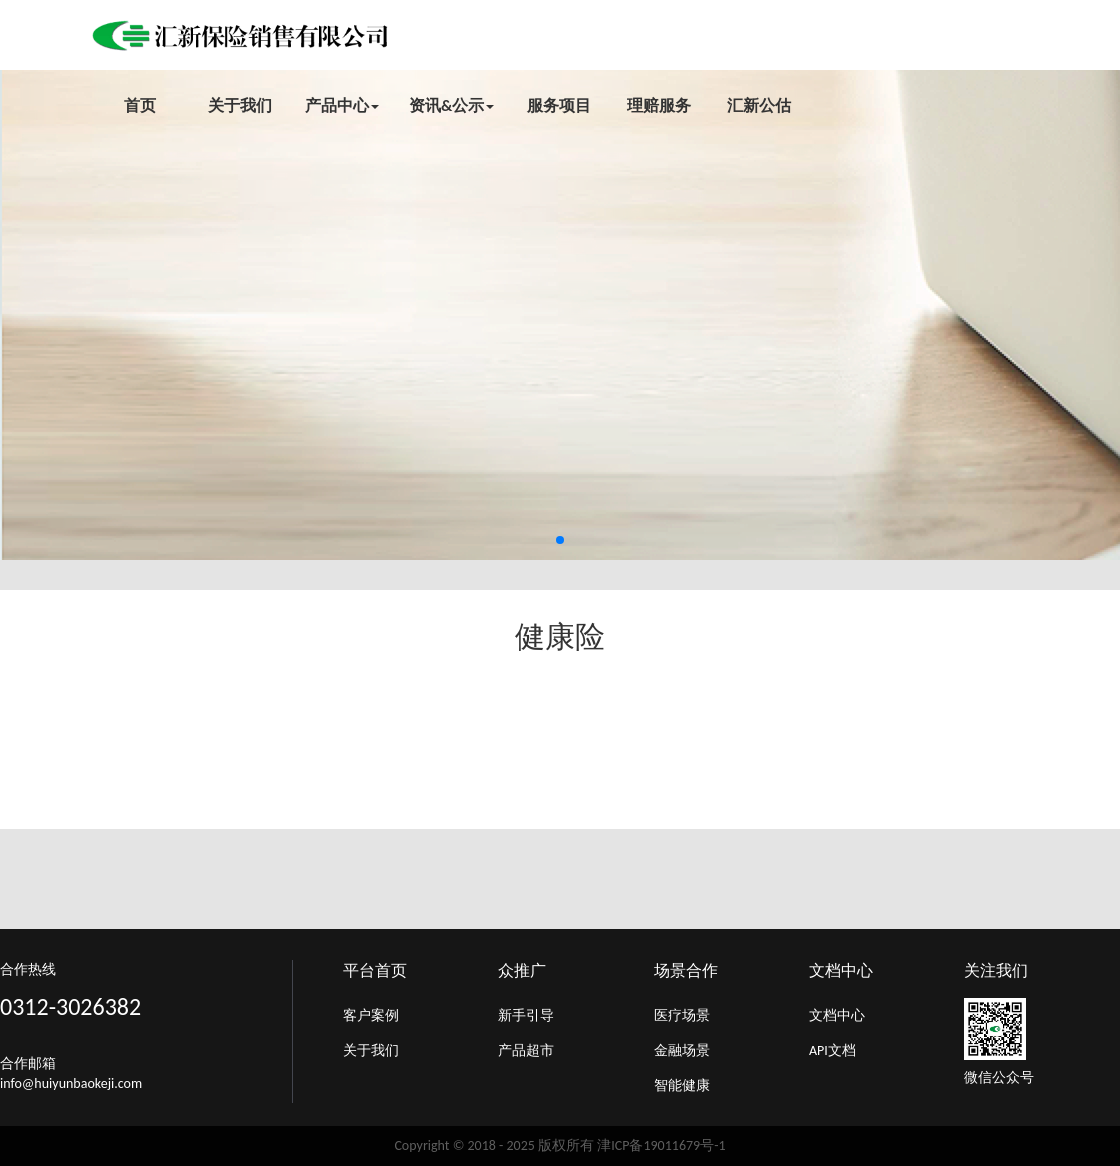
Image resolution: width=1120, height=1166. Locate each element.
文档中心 (837, 1015)
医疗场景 (682, 1015)
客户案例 (371, 1015)
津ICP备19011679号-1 (661, 1145)
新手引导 (526, 1015)
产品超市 (526, 1050)
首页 (140, 105)
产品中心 (342, 105)
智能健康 (682, 1085)
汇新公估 (759, 105)
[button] (560, 540)
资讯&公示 (451, 105)
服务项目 (559, 105)
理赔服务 (659, 105)
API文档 (832, 1050)
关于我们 (240, 105)
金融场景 (682, 1050)
